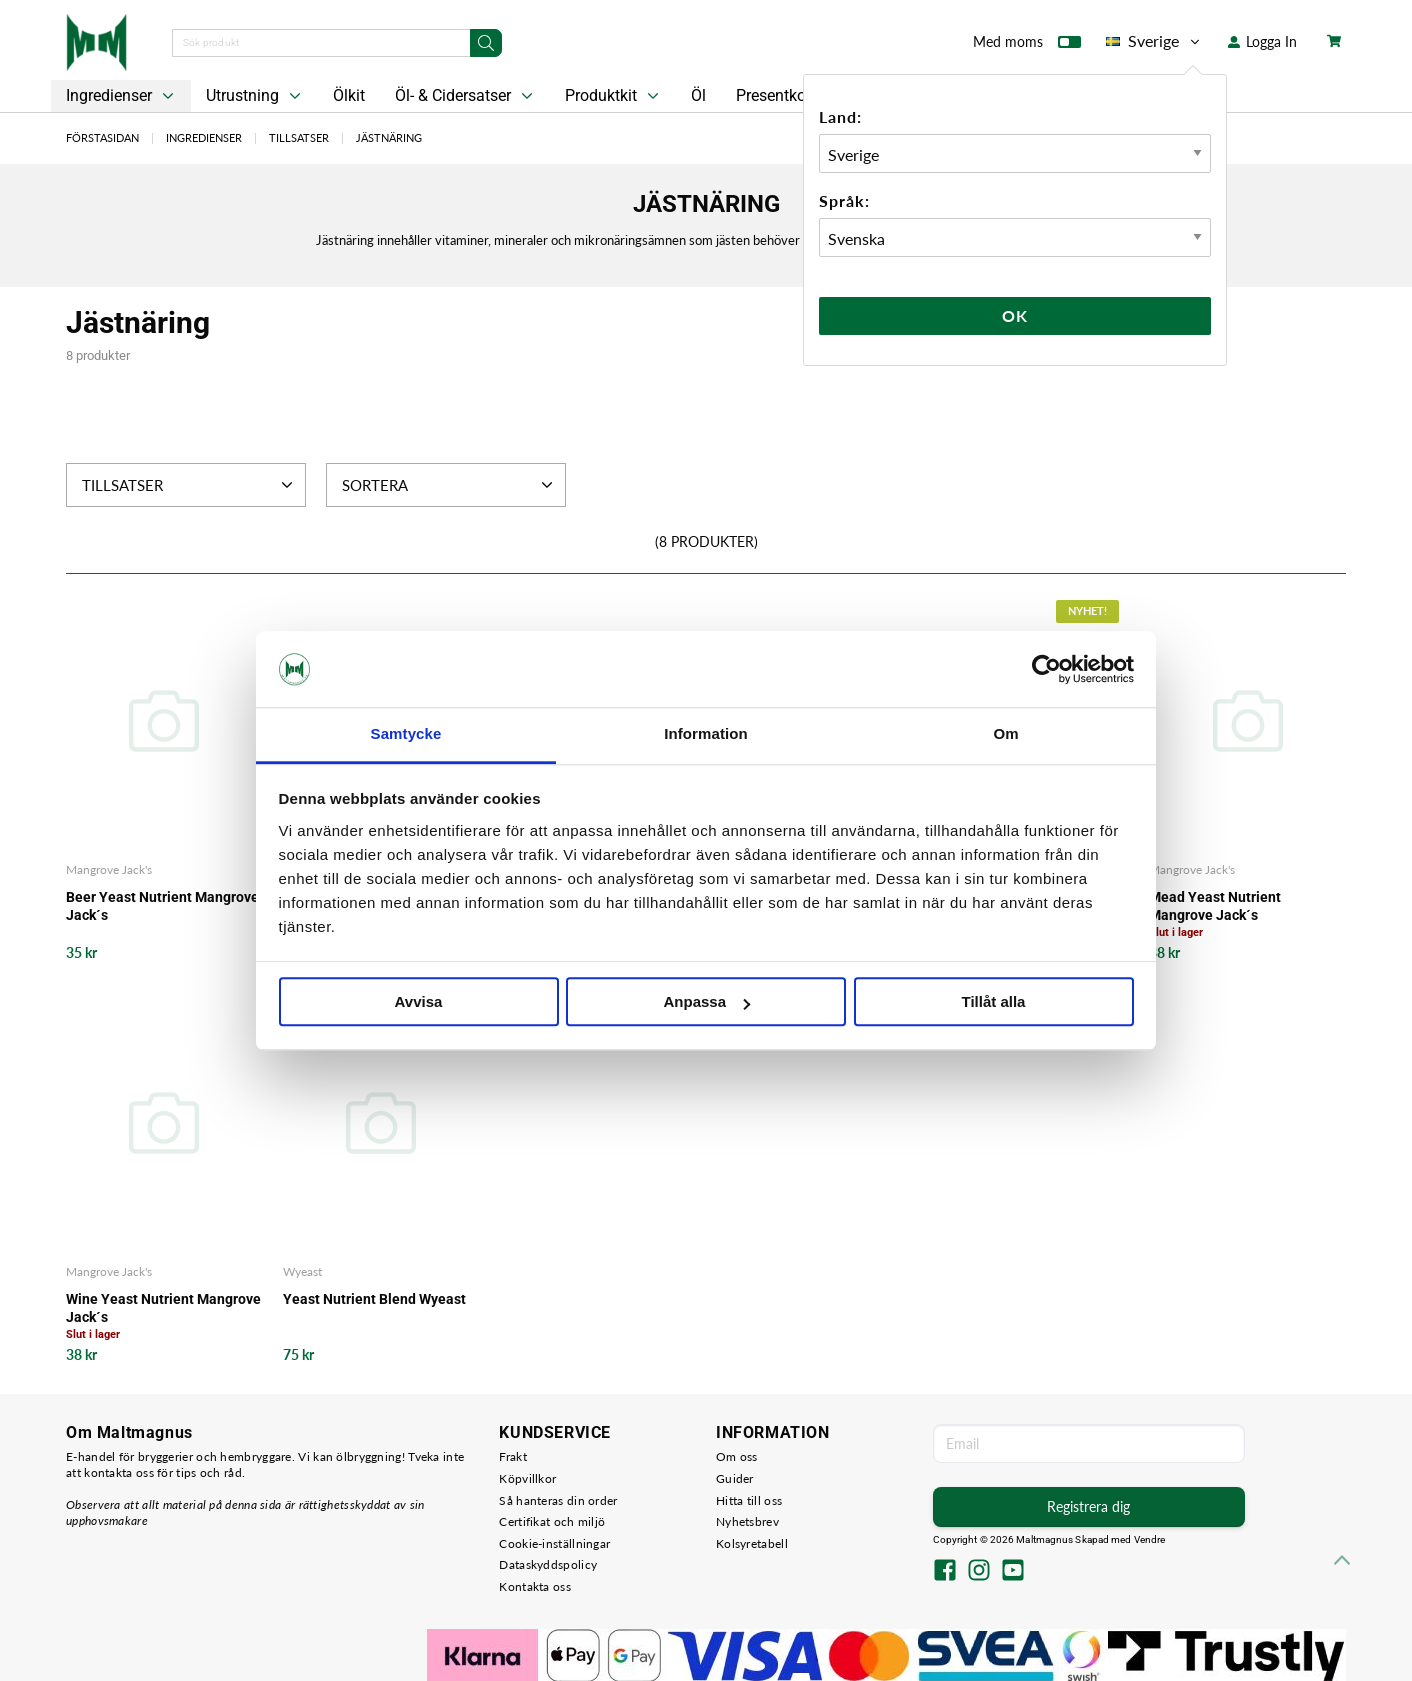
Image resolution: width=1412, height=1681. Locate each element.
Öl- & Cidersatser (466, 96)
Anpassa (706, 1002)
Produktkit (614, 96)
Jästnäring (389, 137)
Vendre (1150, 1539)
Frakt (513, 1456)
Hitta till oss (749, 1500)
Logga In (1262, 41)
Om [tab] (1005, 734)
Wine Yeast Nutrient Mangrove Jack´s (163, 1308)
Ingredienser (122, 96)
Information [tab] (706, 734)
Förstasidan (102, 137)
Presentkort (776, 95)
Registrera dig (1088, 1506)
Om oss (737, 1456)
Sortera (449, 485)
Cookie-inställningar (554, 1543)
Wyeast (302, 1271)
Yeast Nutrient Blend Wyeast (374, 1299)
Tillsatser (299, 137)
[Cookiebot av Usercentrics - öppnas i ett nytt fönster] (1046, 669)
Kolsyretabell (752, 1543)
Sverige (1154, 41)
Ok (1015, 315)
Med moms (1027, 46)
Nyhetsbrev (747, 1521)
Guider (735, 1478)
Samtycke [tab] (406, 734)
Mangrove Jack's (109, 869)
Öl (698, 95)
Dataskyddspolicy (548, 1564)
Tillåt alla (994, 1002)
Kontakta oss (535, 1586)
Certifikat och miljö (552, 1521)
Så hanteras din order (558, 1500)
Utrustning (255, 96)
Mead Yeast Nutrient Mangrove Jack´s (1215, 906)
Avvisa (419, 1002)
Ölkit (349, 95)
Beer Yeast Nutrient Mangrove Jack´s (162, 906)
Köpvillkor (527, 1478)
